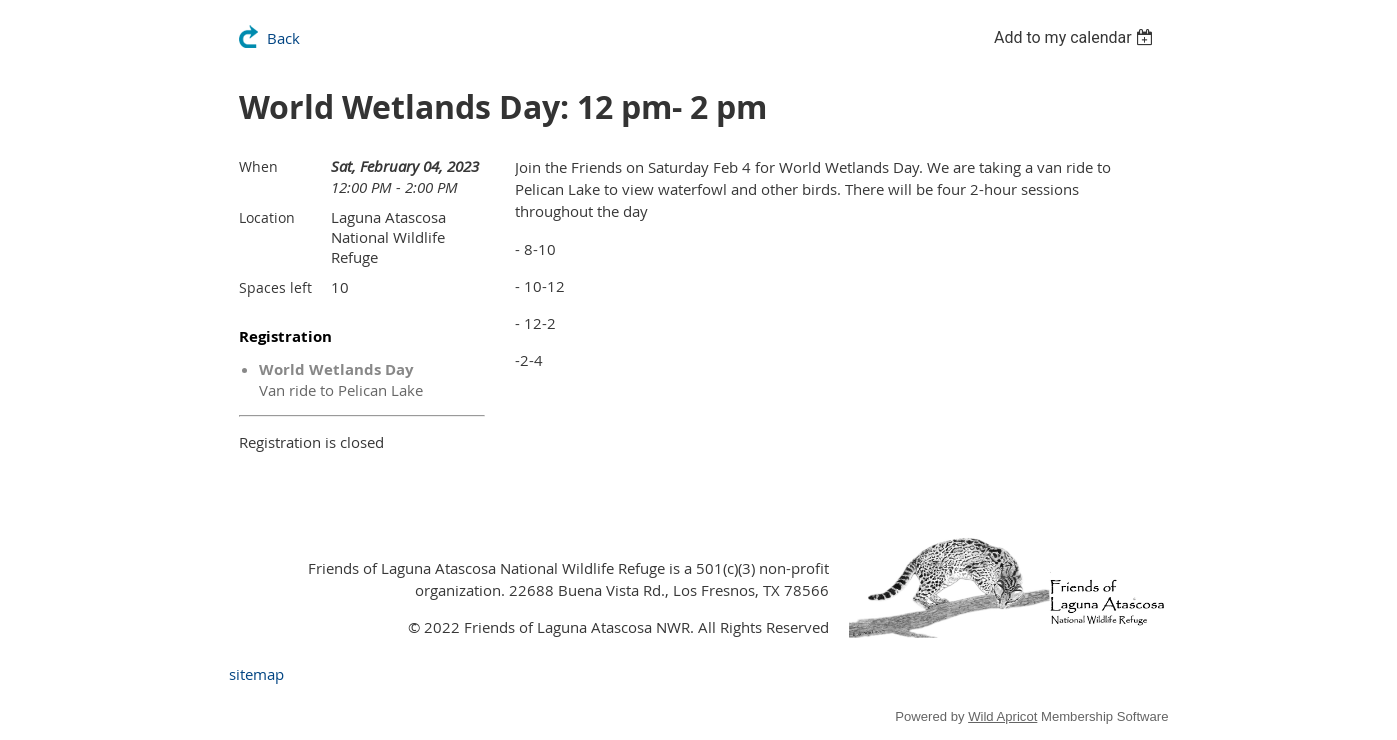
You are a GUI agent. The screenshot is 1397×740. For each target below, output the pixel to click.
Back (283, 38)
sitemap (256, 674)
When (258, 166)
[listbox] (1076, 37)
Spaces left (275, 287)
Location (267, 217)
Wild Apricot (1002, 716)
